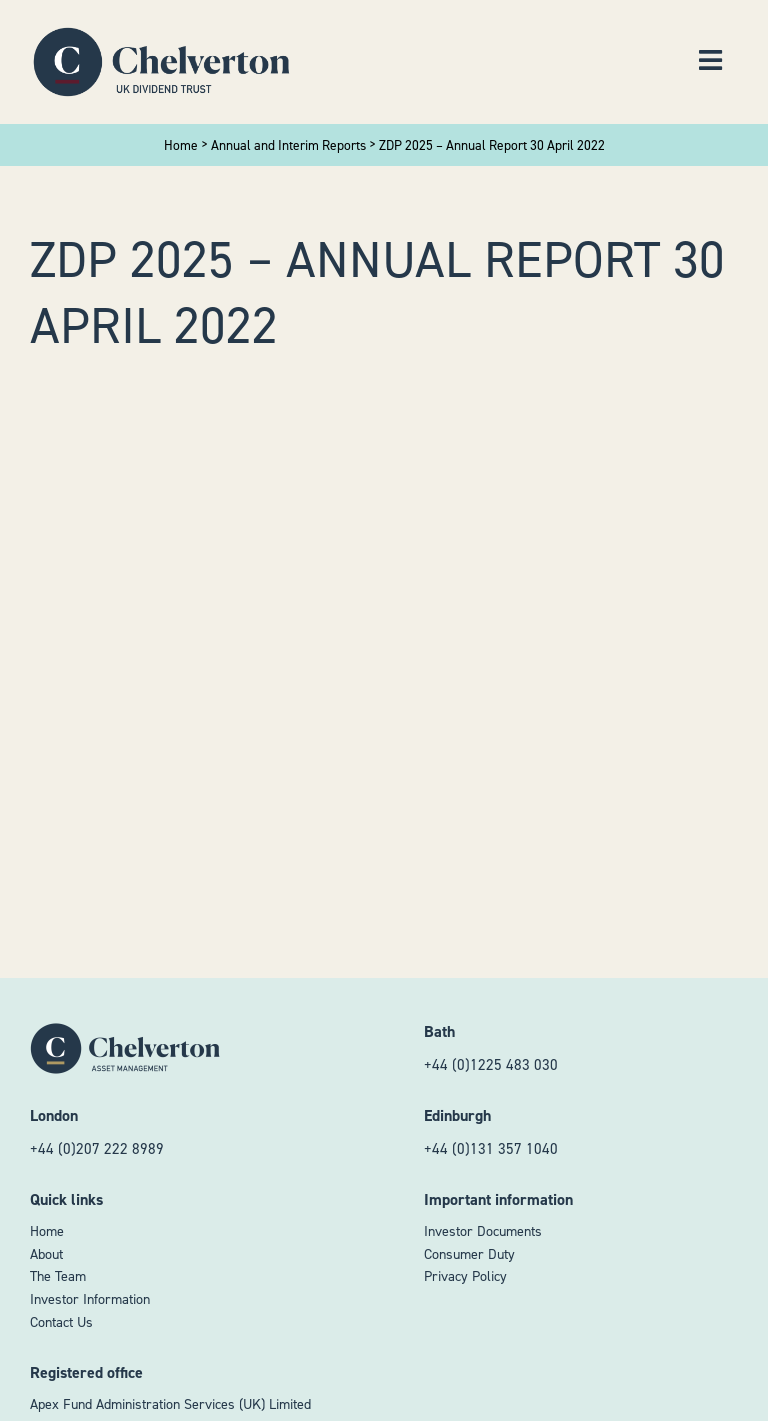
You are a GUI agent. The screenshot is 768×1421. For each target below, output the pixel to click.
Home (47, 1231)
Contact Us (61, 1322)
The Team (58, 1276)
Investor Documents (483, 1231)
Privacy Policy (465, 1276)
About (46, 1254)
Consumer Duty (469, 1254)
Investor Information (90, 1299)
